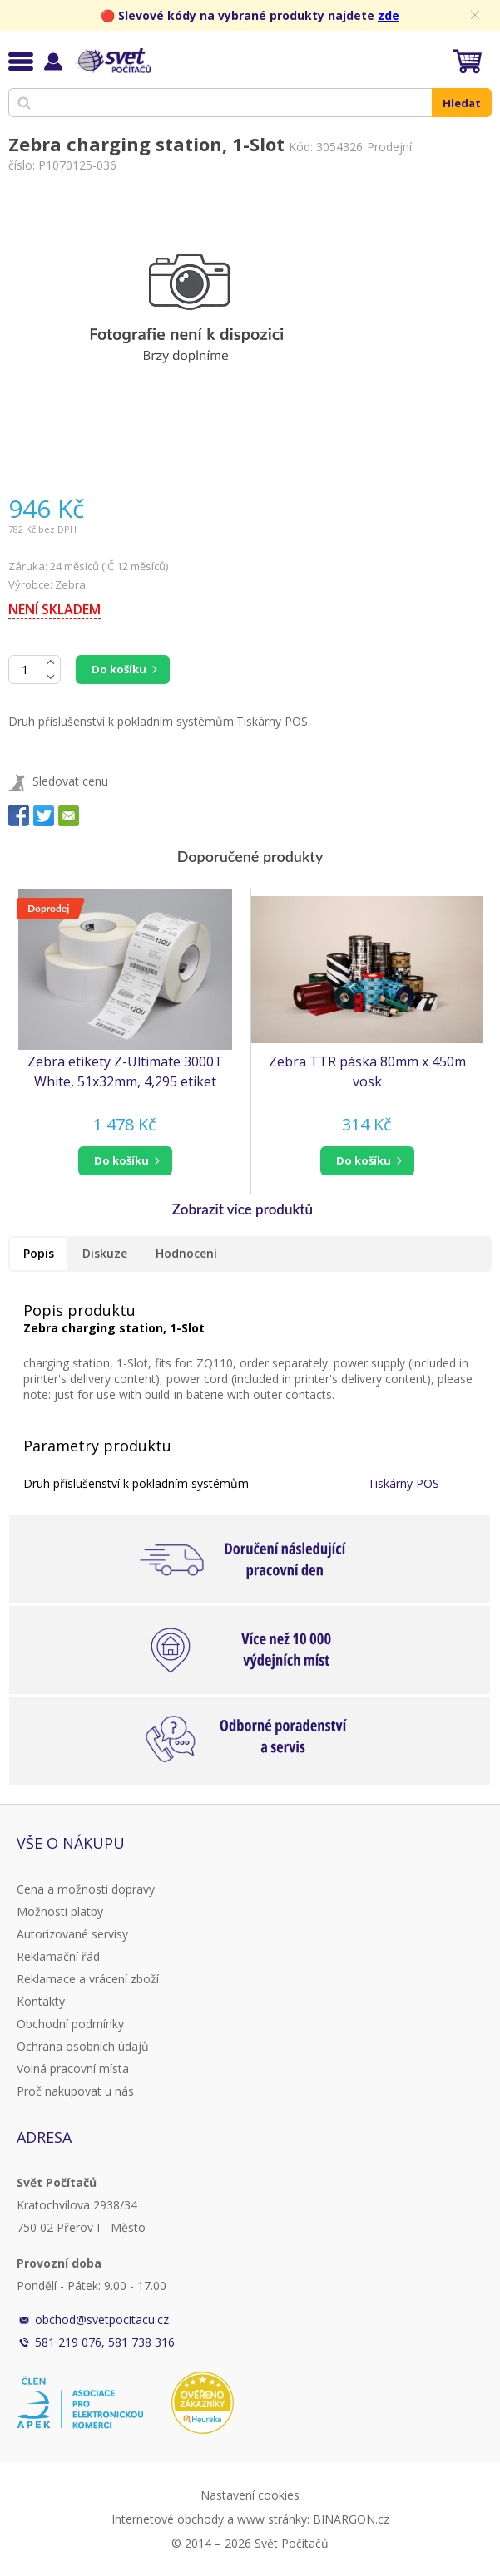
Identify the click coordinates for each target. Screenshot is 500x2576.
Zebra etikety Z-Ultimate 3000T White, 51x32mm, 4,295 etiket (125, 1071)
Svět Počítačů (112, 60)
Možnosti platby (60, 1911)
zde (388, 15)
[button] (125, 1160)
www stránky (272, 2519)
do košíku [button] (121, 1160)
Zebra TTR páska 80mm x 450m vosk (367, 1071)
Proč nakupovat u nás (75, 2091)
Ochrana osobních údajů (83, 2046)
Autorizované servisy (72, 1934)
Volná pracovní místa (73, 2068)
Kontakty (41, 2001)
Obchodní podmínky (70, 2024)
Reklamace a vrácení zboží (88, 1979)
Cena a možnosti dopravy (86, 1889)
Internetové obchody (167, 2519)
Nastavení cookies (250, 2495)
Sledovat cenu (70, 781)
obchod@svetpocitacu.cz (102, 2319)
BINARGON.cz (351, 2519)
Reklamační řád (58, 1956)
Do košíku (119, 669)
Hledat (462, 103)
